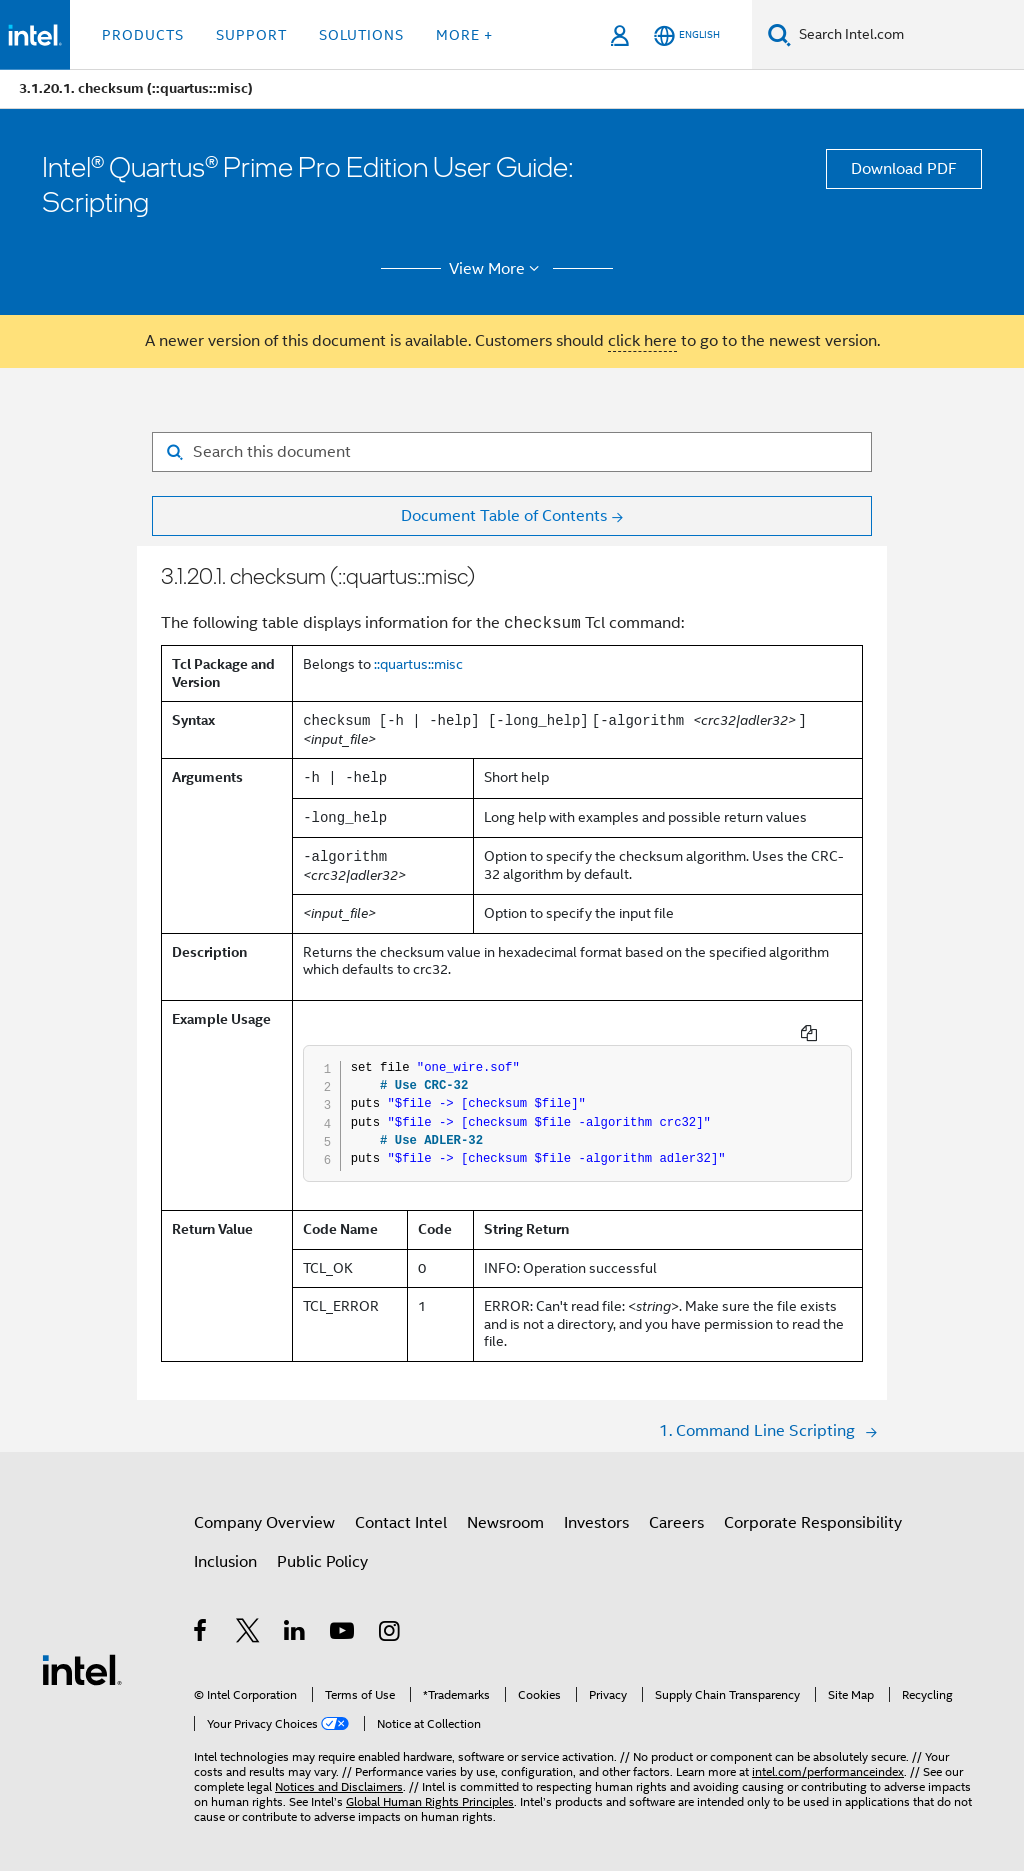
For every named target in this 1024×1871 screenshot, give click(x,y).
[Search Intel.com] (907, 35)
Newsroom (505, 1507)
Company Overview (264, 1507)
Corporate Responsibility (813, 1507)
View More (497, 269)
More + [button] (464, 35)
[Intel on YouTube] (343, 1618)
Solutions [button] (361, 35)
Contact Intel (401, 1507)
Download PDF (904, 169)
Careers (676, 1507)
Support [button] (251, 35)
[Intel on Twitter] (248, 1618)
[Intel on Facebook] (201, 1618)
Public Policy (322, 1546)
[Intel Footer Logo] (82, 1653)
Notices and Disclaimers (339, 1770)
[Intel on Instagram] (390, 1618)
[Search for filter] (512, 452)
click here (642, 341)
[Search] (779, 34)
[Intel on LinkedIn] (295, 1618)
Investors (596, 1507)
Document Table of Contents (504, 516)
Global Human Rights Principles (430, 1785)
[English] (687, 35)
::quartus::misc (418, 664)
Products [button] (143, 35)
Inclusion (225, 1546)
